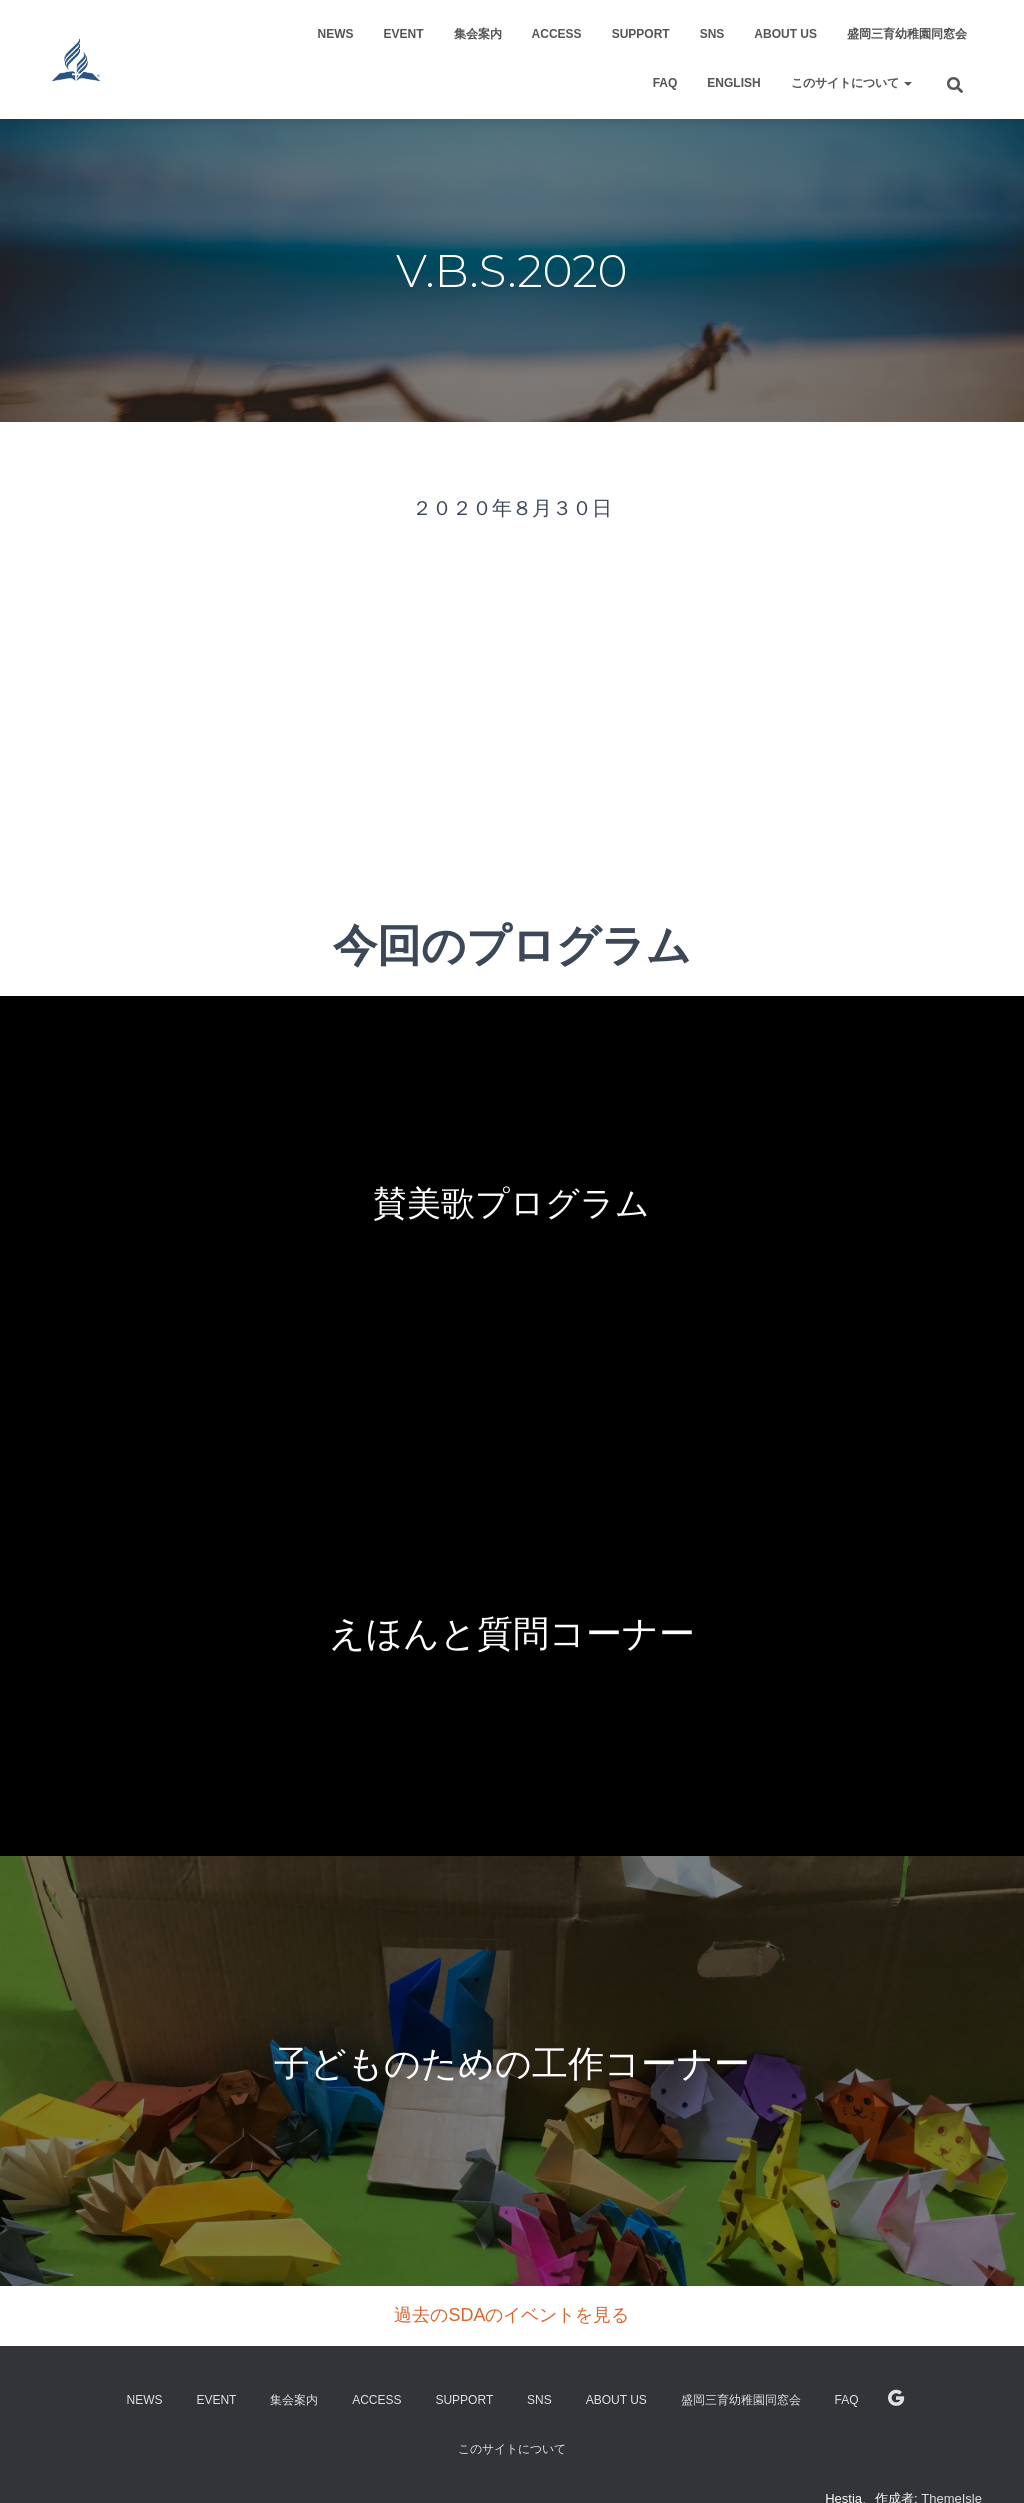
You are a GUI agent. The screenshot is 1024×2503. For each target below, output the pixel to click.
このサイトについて (851, 83)
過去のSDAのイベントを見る (511, 2315)
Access (557, 34)
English (733, 83)
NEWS (336, 34)
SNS (712, 34)
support (641, 34)
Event (404, 34)
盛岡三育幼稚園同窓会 (907, 34)
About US (785, 34)
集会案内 (478, 34)
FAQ (665, 83)
